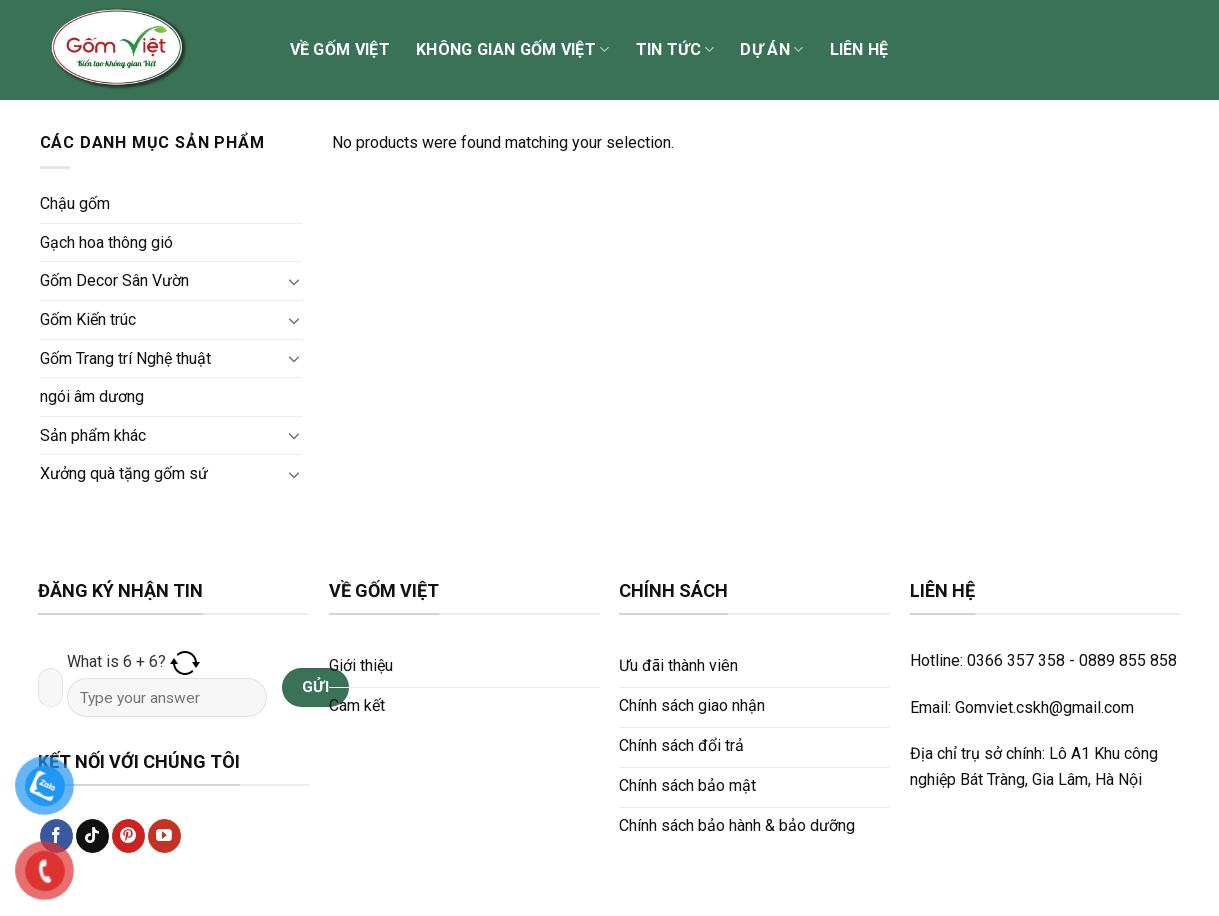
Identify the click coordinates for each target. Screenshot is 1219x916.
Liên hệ (859, 49)
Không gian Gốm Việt (513, 50)
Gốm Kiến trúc (88, 319)
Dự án (771, 50)
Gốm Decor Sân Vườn (114, 280)
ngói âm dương (92, 396)
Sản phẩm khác (93, 435)
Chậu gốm (75, 203)
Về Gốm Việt (340, 49)
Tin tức (675, 50)
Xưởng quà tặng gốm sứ (124, 473)
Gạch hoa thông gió (106, 242)
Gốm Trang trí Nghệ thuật (125, 358)
